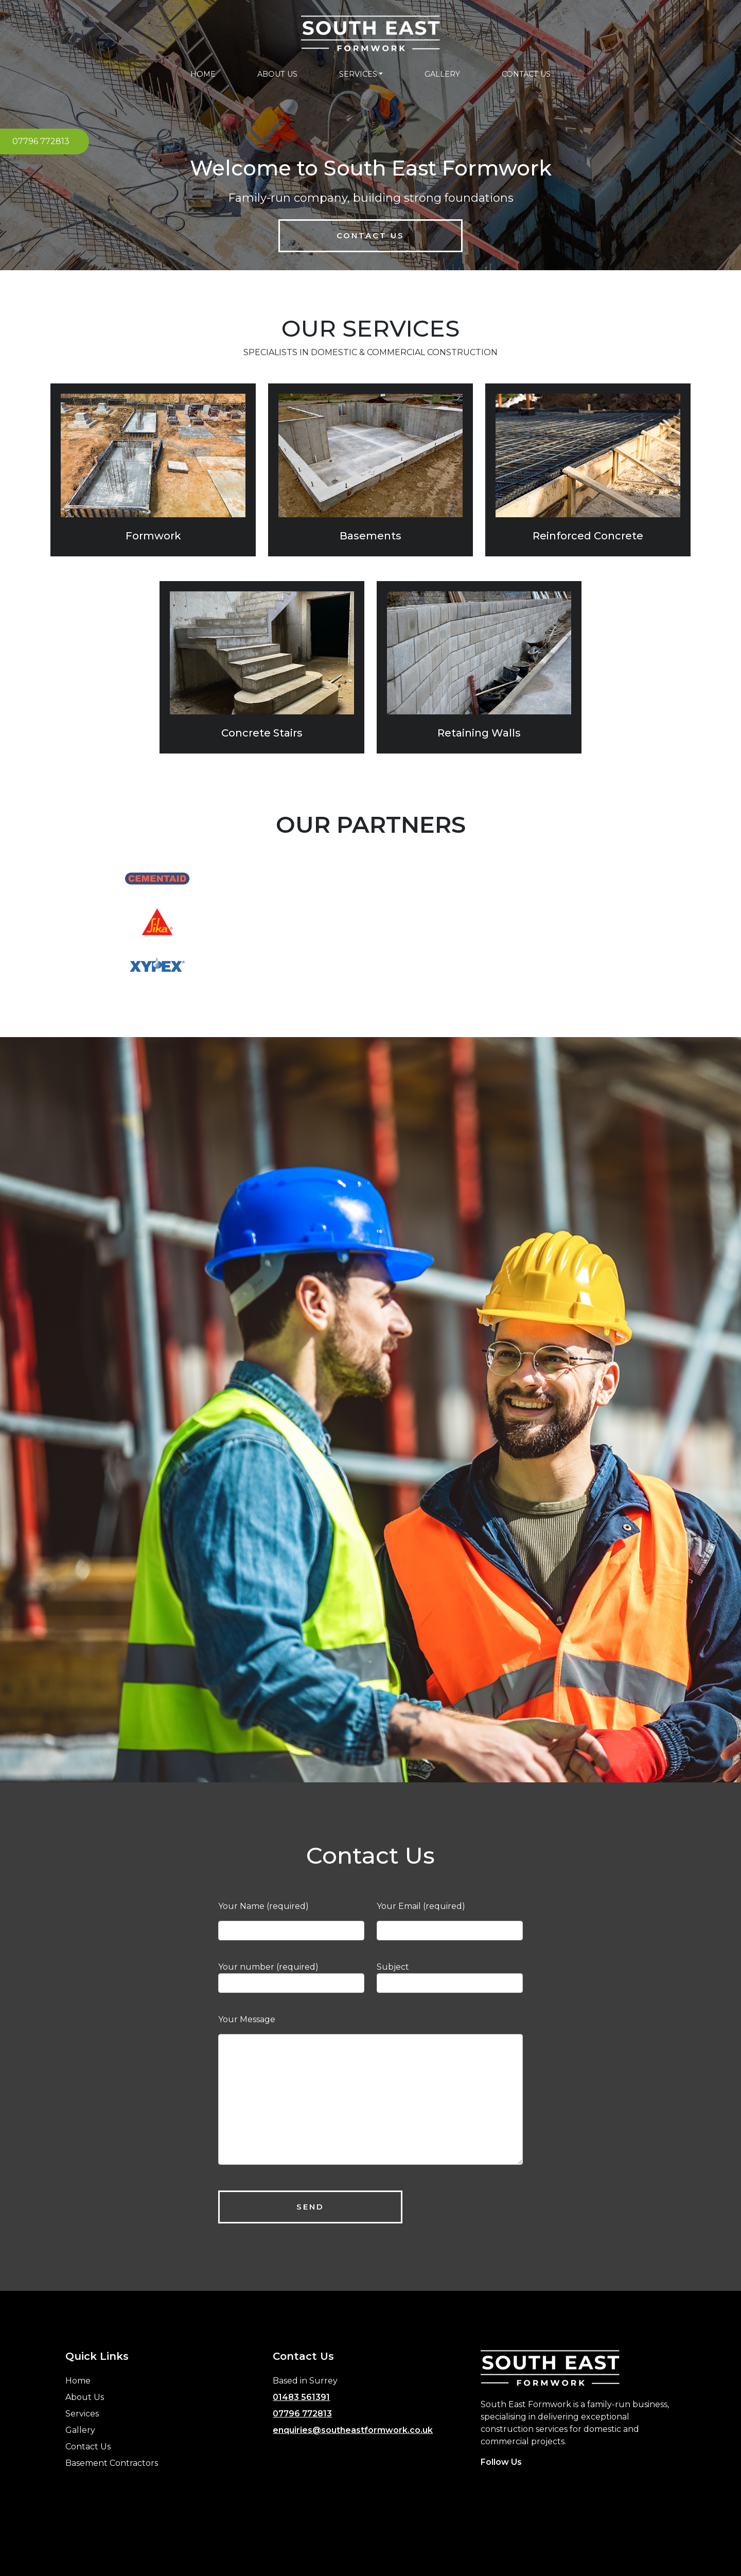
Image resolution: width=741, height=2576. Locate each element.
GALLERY (442, 74)
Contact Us (370, 235)
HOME (203, 74)
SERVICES (358, 74)
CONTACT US (526, 74)
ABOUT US (277, 74)
